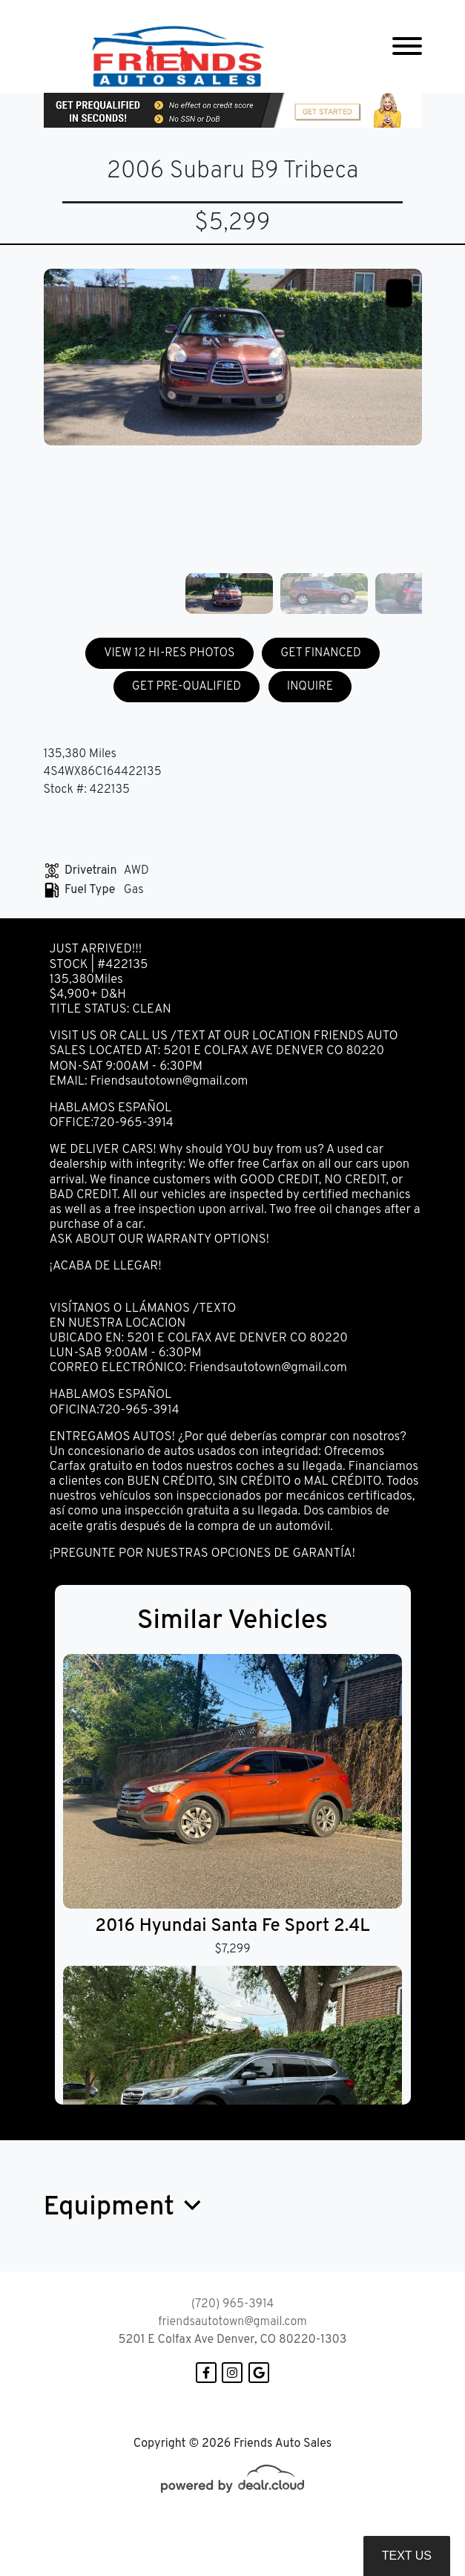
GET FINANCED (320, 653)
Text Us (407, 2555)
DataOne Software (280, 2532)
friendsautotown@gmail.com (232, 2322)
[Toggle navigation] (407, 46)
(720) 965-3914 (232, 2304)
